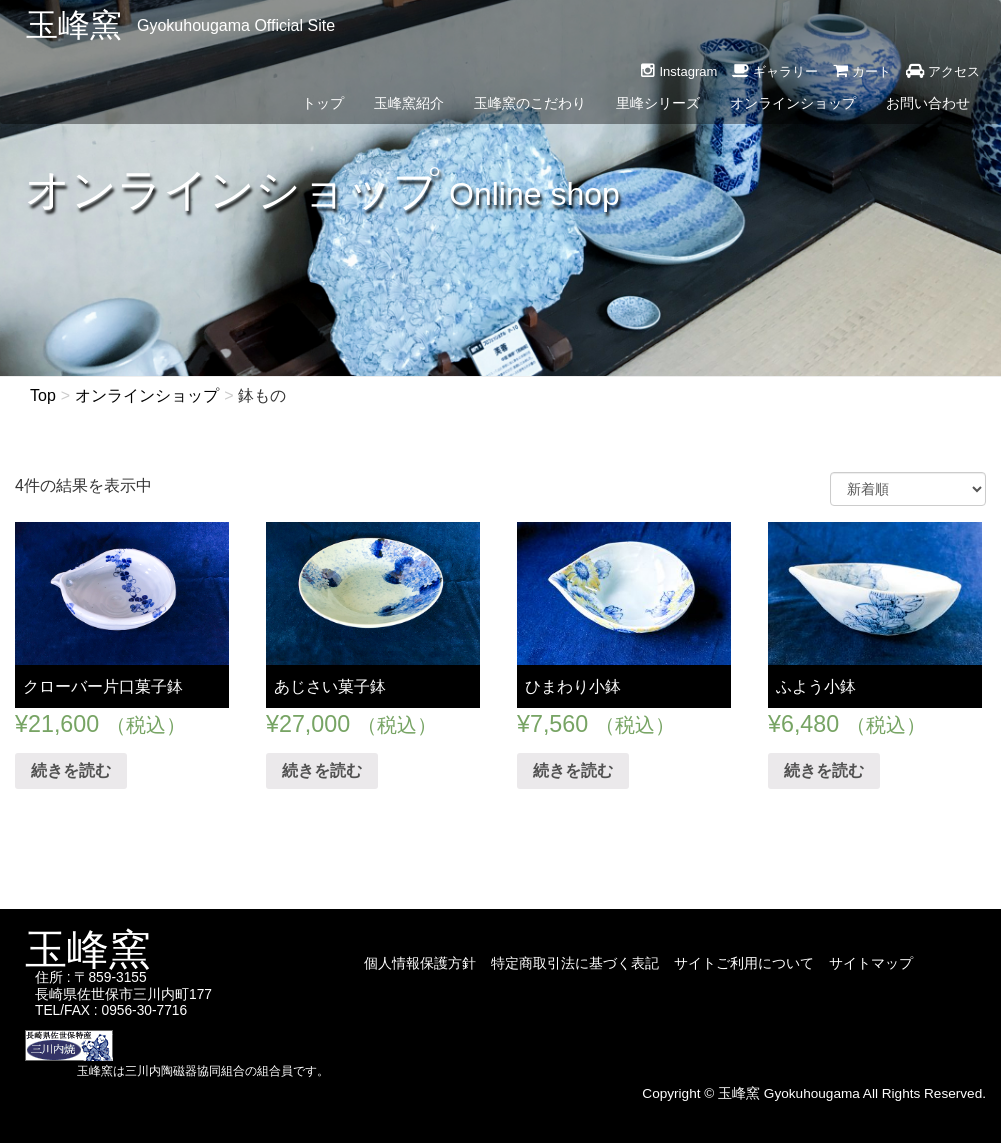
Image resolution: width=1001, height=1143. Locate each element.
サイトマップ (871, 963)
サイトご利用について (744, 963)
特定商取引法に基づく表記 (575, 963)
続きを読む (71, 770)
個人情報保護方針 (420, 963)
